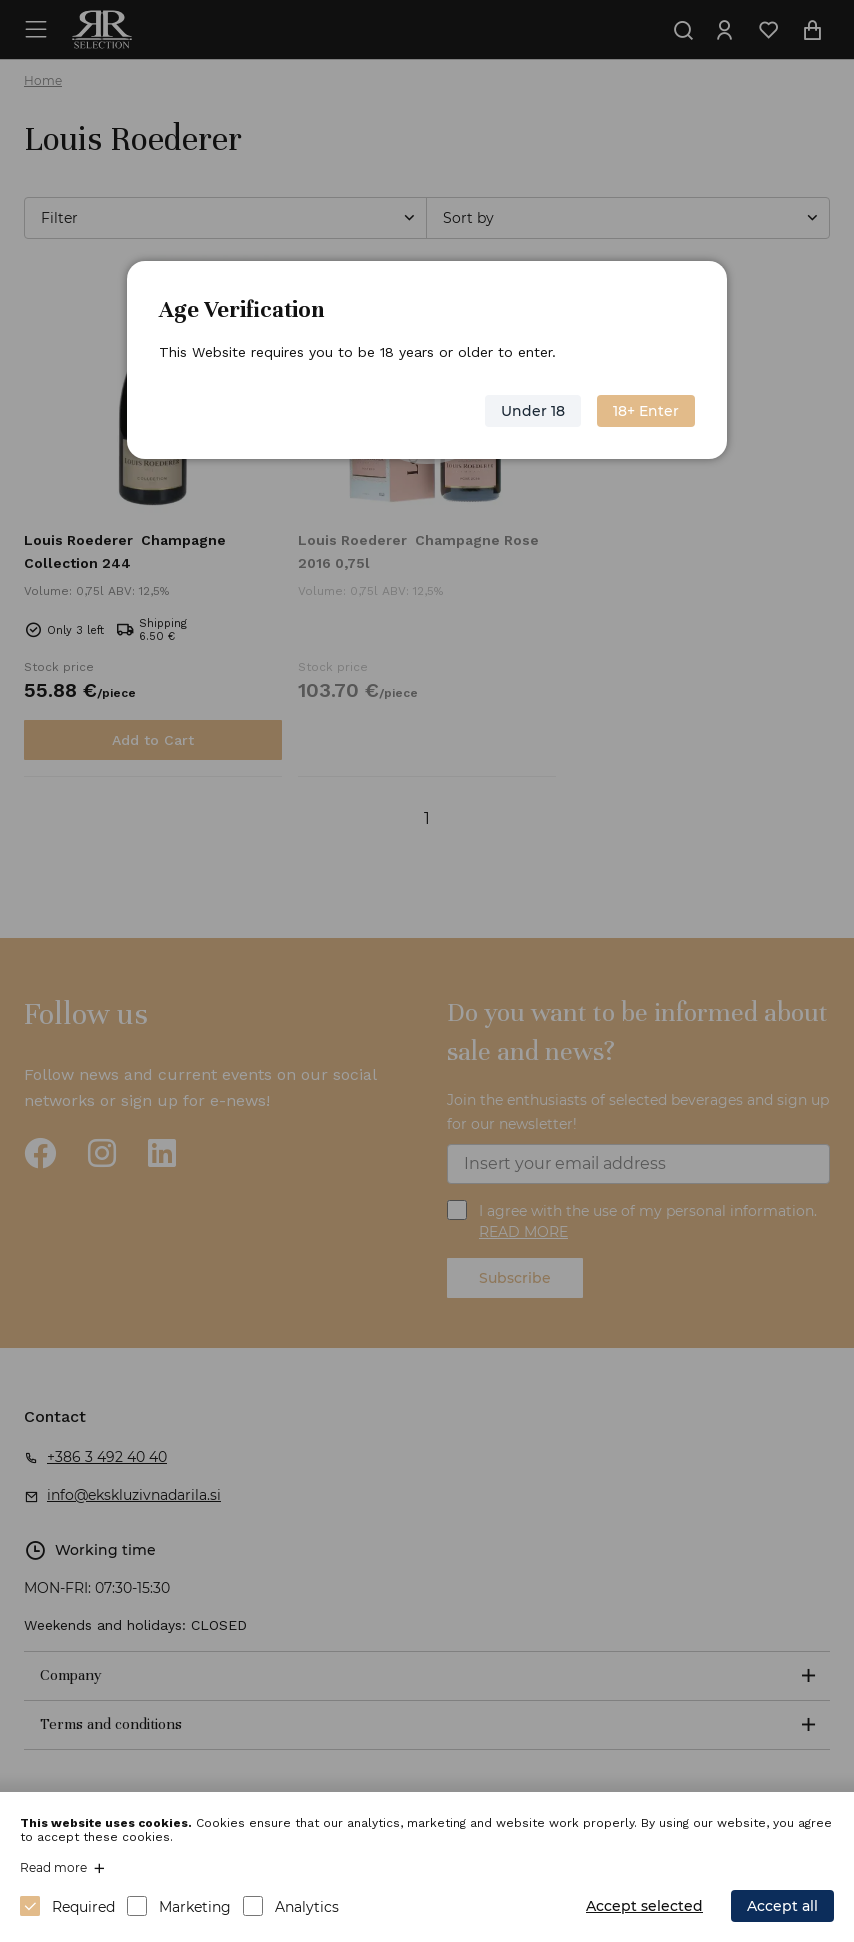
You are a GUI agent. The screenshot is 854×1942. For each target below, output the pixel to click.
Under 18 (533, 411)
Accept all (782, 1906)
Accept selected (644, 1906)
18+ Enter (646, 411)
